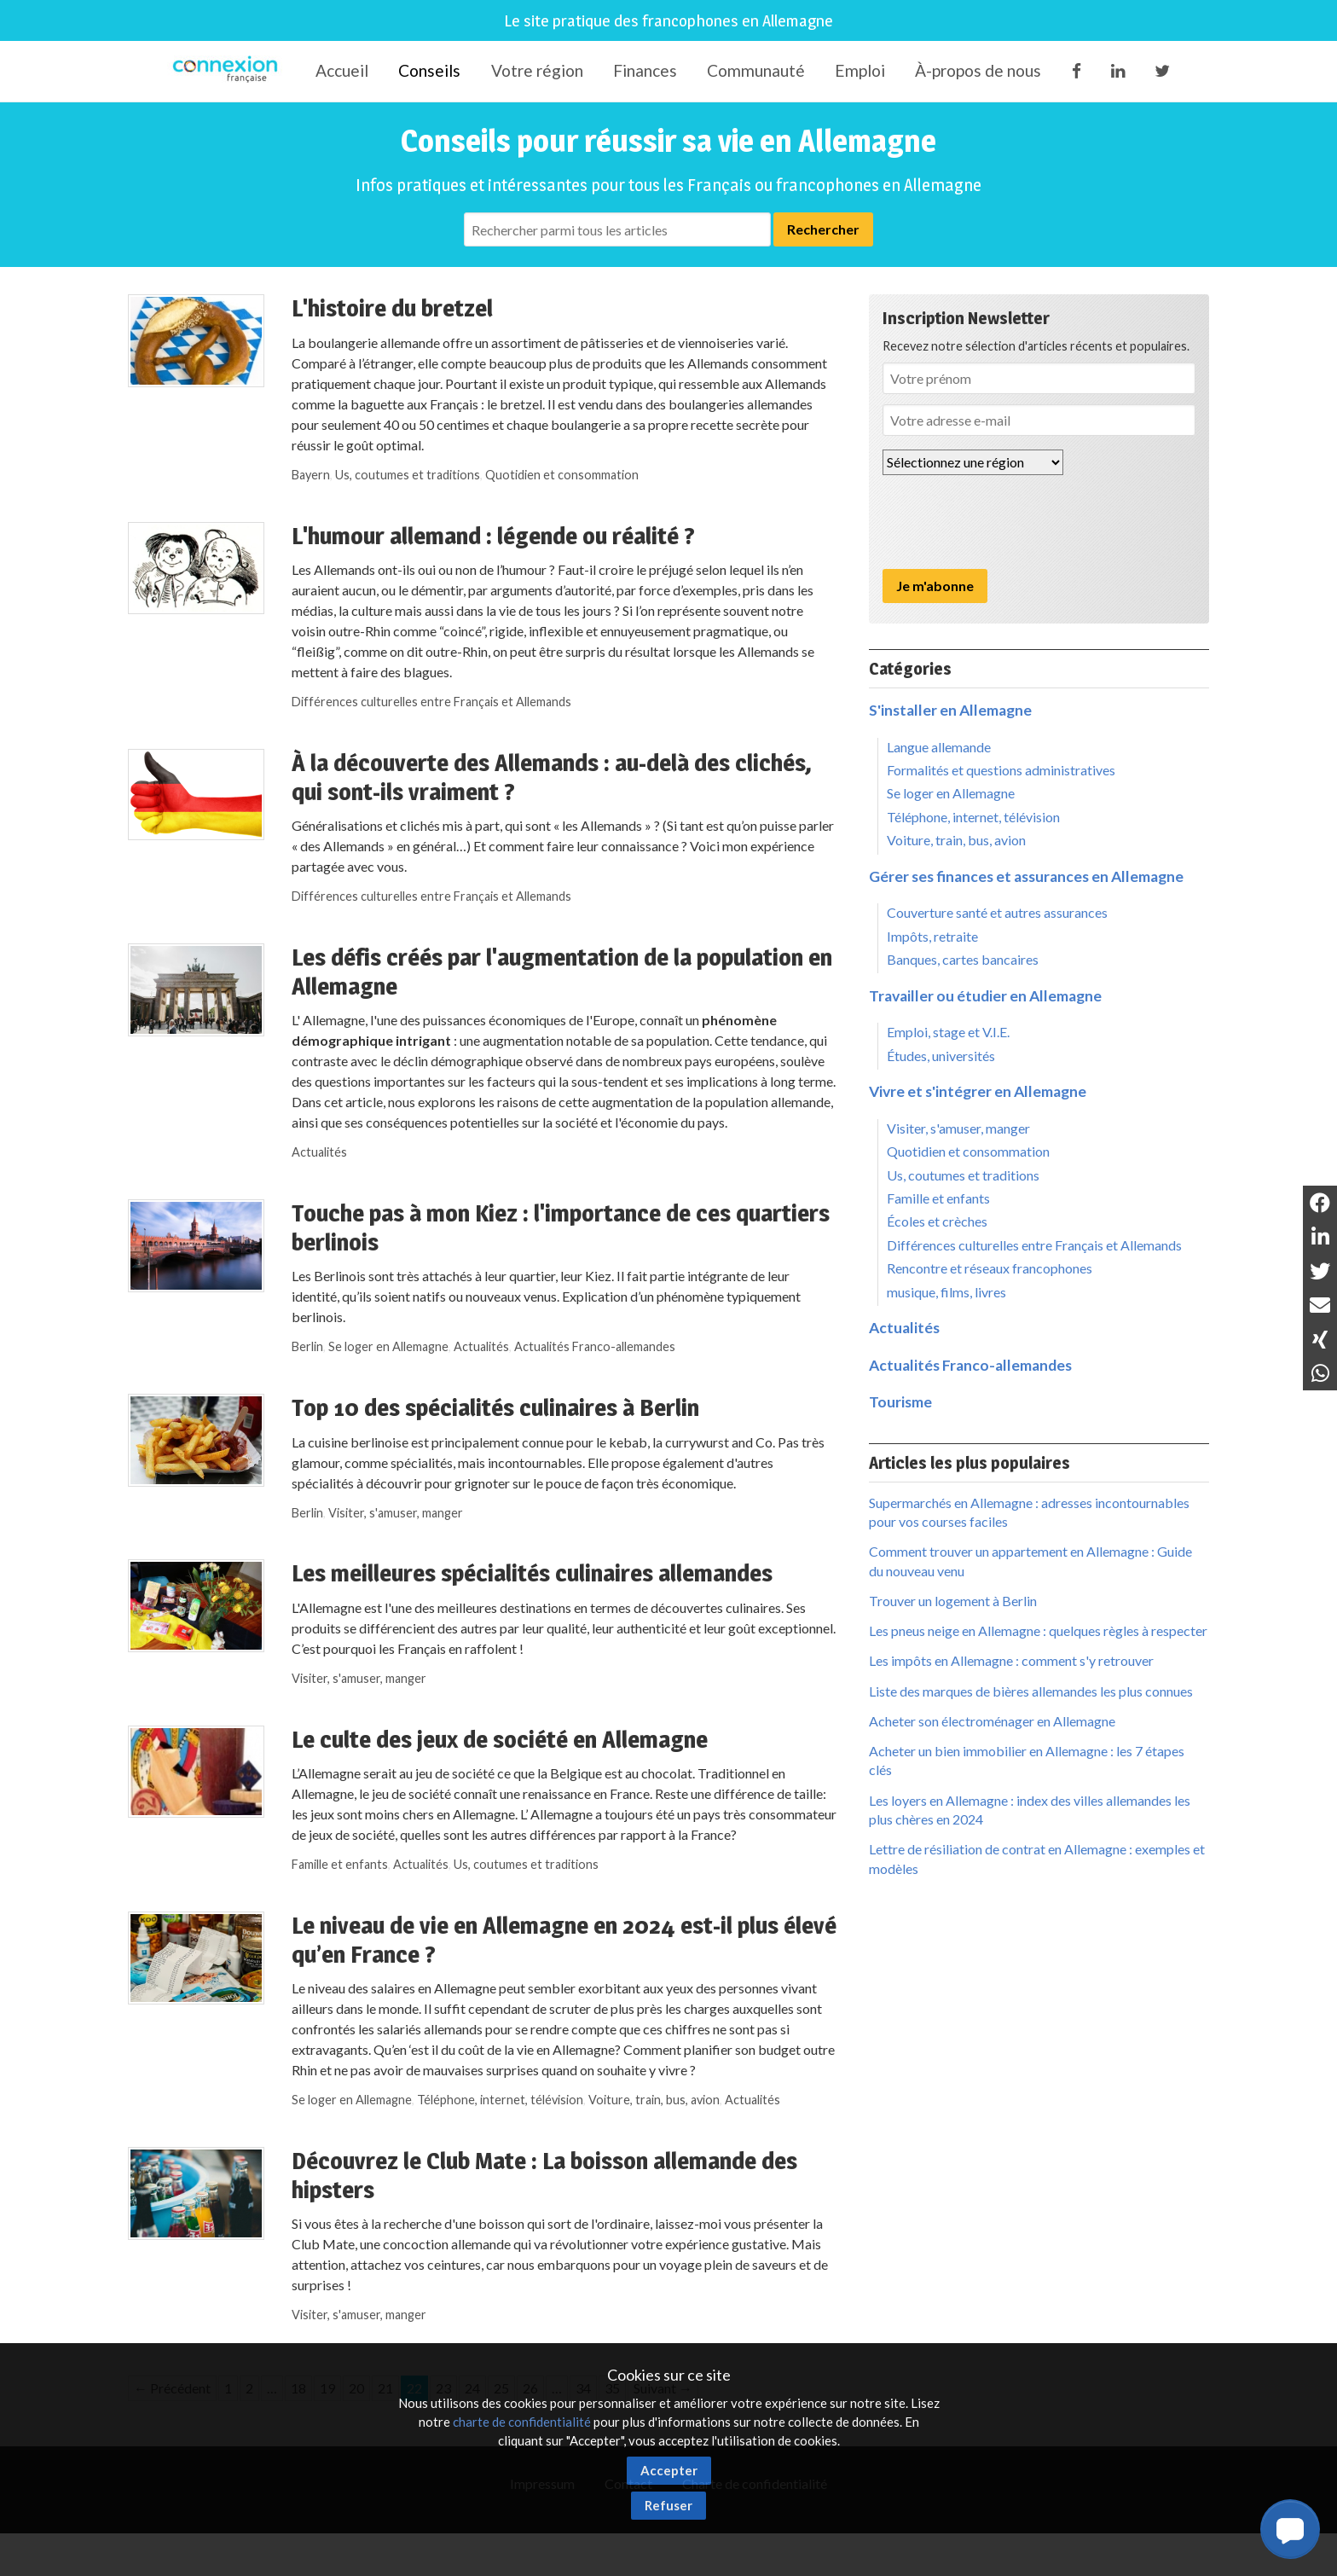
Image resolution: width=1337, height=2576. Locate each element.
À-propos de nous (978, 70)
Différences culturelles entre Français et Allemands (431, 701)
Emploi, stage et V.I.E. (948, 1032)
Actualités (319, 1152)
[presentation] (1012, 522)
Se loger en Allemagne (388, 1346)
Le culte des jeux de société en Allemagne (500, 1739)
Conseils (429, 70)
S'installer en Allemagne (950, 710)
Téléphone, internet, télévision (500, 2099)
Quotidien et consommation (562, 474)
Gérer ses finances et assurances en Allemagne (1026, 876)
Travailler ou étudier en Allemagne (985, 996)
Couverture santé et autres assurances (997, 912)
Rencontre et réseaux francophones (989, 1268)
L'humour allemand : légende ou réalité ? (493, 535)
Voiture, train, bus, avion (654, 2099)
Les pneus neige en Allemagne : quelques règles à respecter (1038, 1630)
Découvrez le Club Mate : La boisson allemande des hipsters (544, 2175)
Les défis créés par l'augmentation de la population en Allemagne (562, 972)
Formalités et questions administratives (1001, 770)
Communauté (756, 70)
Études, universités (941, 1055)
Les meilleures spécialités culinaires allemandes (532, 1572)
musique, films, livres (946, 1292)
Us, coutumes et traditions (407, 474)
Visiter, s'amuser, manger (395, 1513)
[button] (1290, 2529)
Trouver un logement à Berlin (953, 1601)
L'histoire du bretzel (392, 307)
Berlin (307, 1346)
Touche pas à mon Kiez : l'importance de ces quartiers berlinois (561, 1227)
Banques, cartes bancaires (963, 959)
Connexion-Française (228, 71)
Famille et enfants (340, 1864)
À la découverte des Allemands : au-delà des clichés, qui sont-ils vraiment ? (552, 777)
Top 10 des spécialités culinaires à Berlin (495, 1407)
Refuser (668, 2505)
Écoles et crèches (937, 1221)
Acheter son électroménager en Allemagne (992, 1721)
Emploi (860, 70)
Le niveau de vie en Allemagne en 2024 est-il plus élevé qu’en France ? (564, 1940)
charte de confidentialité (522, 2421)
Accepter (668, 2470)
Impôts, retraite (932, 936)
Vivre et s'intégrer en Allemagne (977, 1091)
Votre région (537, 70)
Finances (645, 70)
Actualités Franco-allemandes (594, 1346)
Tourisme (900, 1402)
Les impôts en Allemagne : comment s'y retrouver (1011, 1660)
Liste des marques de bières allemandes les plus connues (1031, 1691)
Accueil (341, 70)
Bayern (311, 474)
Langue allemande (939, 747)
